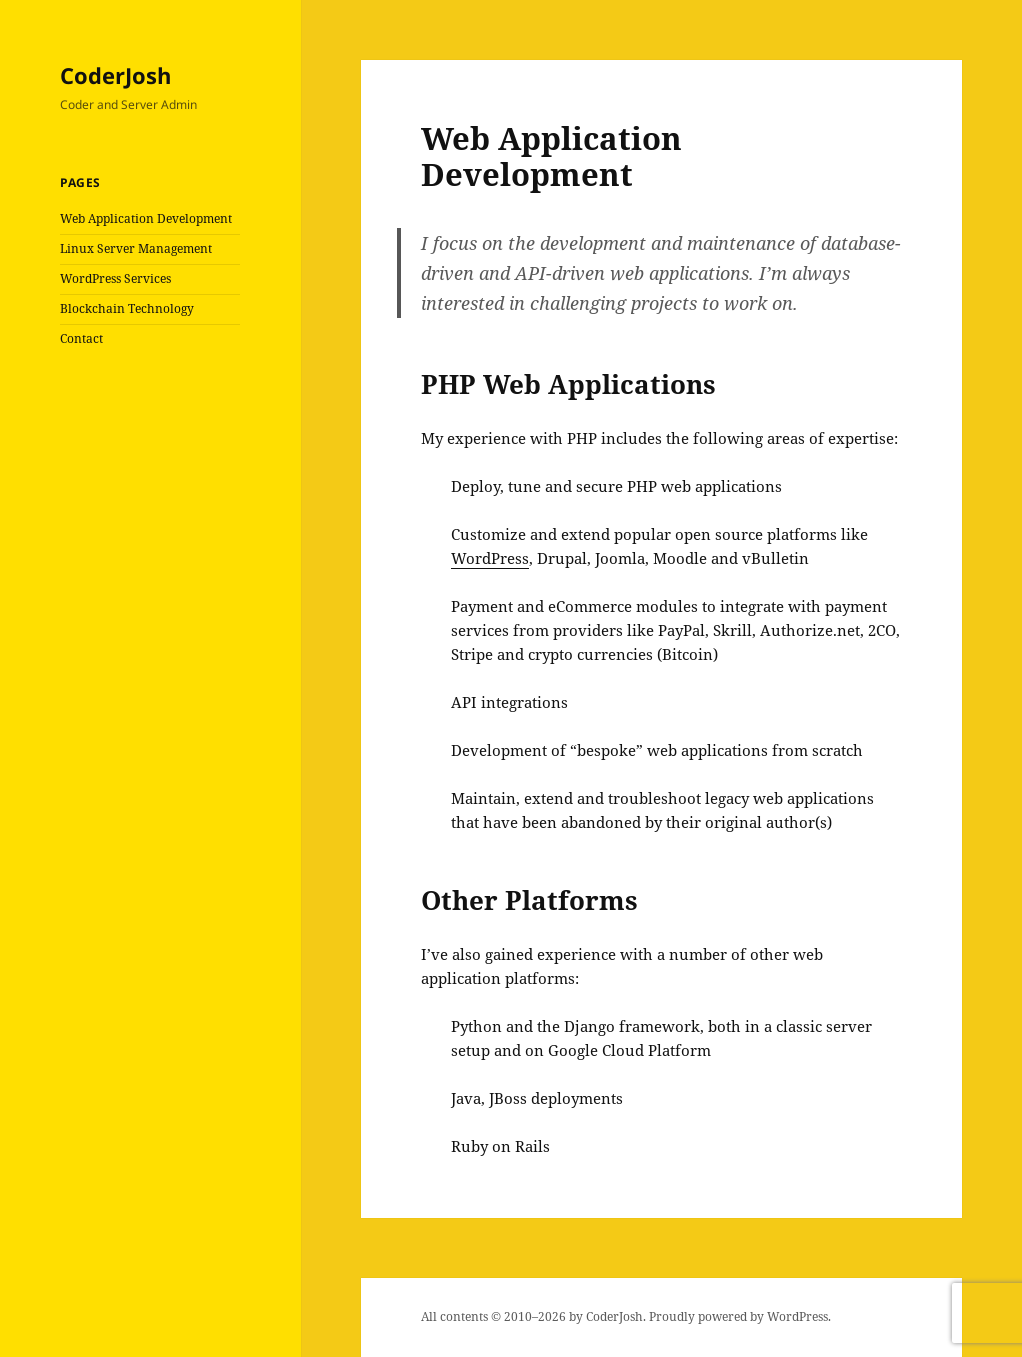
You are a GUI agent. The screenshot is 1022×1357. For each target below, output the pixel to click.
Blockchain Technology (127, 308)
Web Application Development (146, 218)
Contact (81, 338)
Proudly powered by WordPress (738, 1316)
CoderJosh (115, 75)
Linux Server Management (136, 248)
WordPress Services (115, 278)
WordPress (490, 558)
